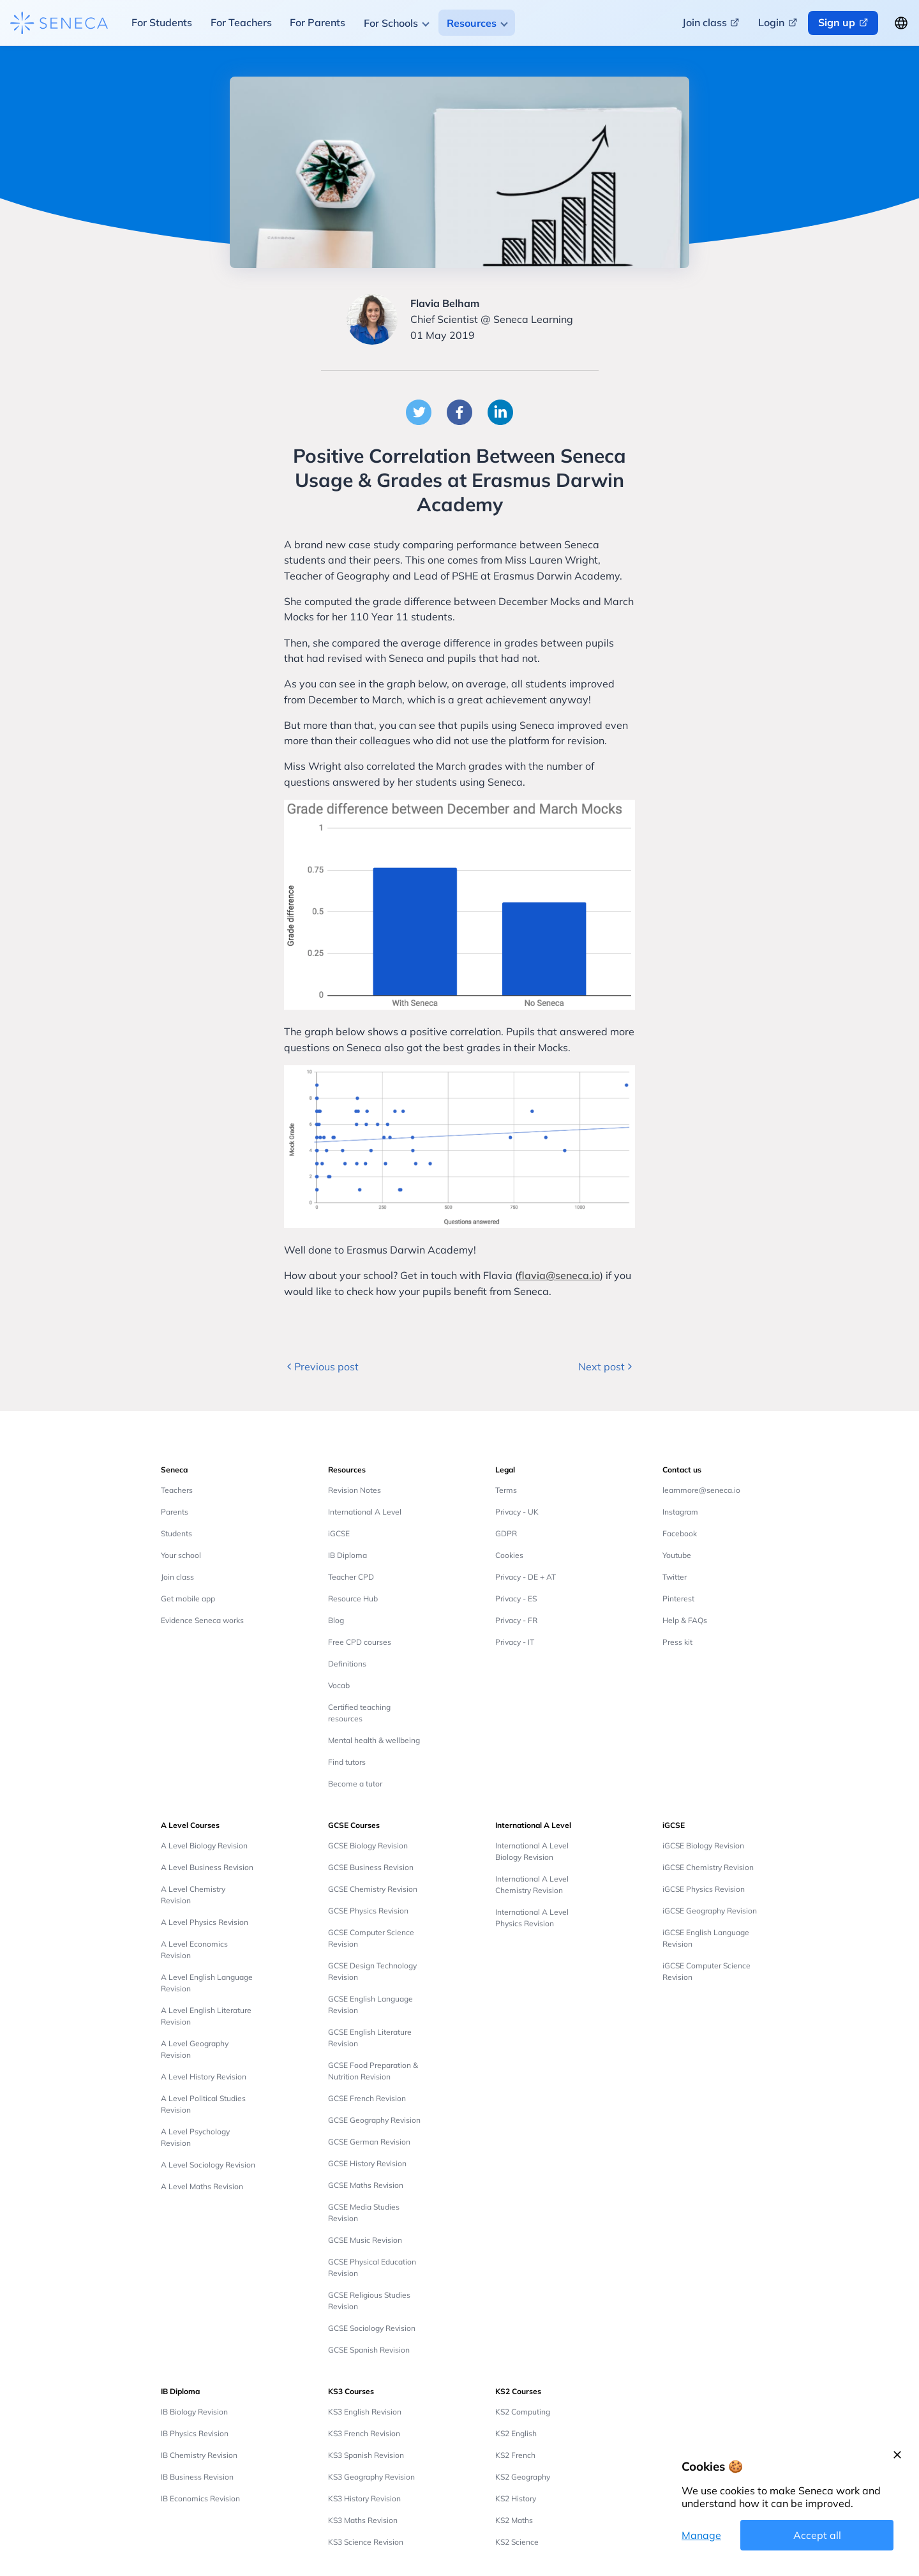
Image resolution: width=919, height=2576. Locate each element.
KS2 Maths (514, 2520)
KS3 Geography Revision (371, 2477)
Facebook (679, 1533)
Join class (177, 1577)
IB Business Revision (197, 2477)
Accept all (817, 2535)
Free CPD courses (359, 1642)
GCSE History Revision (367, 2163)
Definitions (347, 1663)
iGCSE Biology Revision (703, 1845)
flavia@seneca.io (559, 1275)
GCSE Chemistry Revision (372, 1889)
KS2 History (515, 2498)
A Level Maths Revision (202, 2186)
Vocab (339, 1685)
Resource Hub (353, 1598)
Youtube (676, 1555)
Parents (174, 1511)
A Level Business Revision (207, 1867)
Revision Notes (354, 1490)
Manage (701, 2535)
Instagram (680, 1511)
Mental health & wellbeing (374, 1740)
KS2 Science (517, 2542)
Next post (606, 1366)
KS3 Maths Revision (363, 2520)
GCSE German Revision (369, 2141)
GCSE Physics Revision (368, 1910)
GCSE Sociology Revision (371, 2328)
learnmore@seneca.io (701, 1490)
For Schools (391, 23)
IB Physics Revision (194, 2433)
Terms (506, 1490)
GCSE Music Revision (365, 2240)
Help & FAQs (684, 1620)
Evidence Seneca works (202, 1620)
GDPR (506, 1533)
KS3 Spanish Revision (366, 2455)
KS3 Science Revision (365, 2542)
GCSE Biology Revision (368, 1845)
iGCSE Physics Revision (703, 1889)
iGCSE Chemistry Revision (708, 1867)
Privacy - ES (516, 1598)
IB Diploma (347, 1555)
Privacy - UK (517, 1511)
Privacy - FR (516, 1620)
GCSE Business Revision (371, 1867)
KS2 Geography (522, 2477)
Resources (472, 23)
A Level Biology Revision (204, 1845)
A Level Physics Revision (204, 1922)
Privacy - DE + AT (525, 1577)
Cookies (509, 1555)
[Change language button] (901, 23)
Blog (336, 1620)
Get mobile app (188, 1598)
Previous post (321, 1366)
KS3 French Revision (364, 2433)
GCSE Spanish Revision (369, 2350)
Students (176, 1533)
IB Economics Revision (200, 2498)
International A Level (364, 1511)
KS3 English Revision (364, 2411)
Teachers (177, 1490)
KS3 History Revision (364, 2498)
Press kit (677, 1642)
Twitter (674, 1577)
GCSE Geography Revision (374, 2120)
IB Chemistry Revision (199, 2455)
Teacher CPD (351, 1577)
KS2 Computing (522, 2411)
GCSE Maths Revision (365, 2185)
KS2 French (515, 2455)
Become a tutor (355, 1783)
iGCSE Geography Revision (709, 1910)
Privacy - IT (514, 1642)
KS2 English (516, 2433)
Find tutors (347, 1762)
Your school (181, 1555)
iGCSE (339, 1533)
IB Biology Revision (194, 2411)
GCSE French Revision (367, 2098)
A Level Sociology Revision (208, 2164)
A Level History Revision (203, 2076)
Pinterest (678, 1598)
